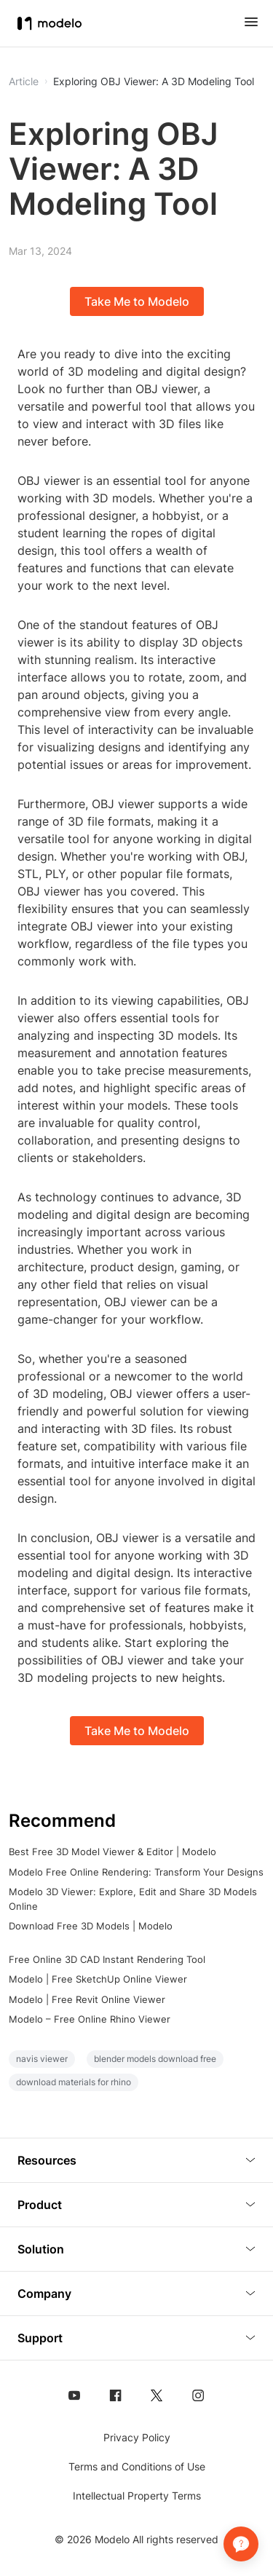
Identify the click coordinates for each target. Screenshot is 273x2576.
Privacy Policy (136, 2437)
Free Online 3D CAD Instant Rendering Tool (107, 1959)
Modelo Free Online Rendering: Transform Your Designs (136, 1872)
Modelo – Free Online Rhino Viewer (89, 2019)
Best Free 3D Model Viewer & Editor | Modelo (112, 1851)
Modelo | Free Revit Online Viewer (87, 1999)
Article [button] (24, 81)
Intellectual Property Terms (137, 2495)
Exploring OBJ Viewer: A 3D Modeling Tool (153, 81)
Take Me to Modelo (136, 301)
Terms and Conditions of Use (136, 2466)
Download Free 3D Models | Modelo (91, 1926)
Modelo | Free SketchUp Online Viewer (98, 1979)
